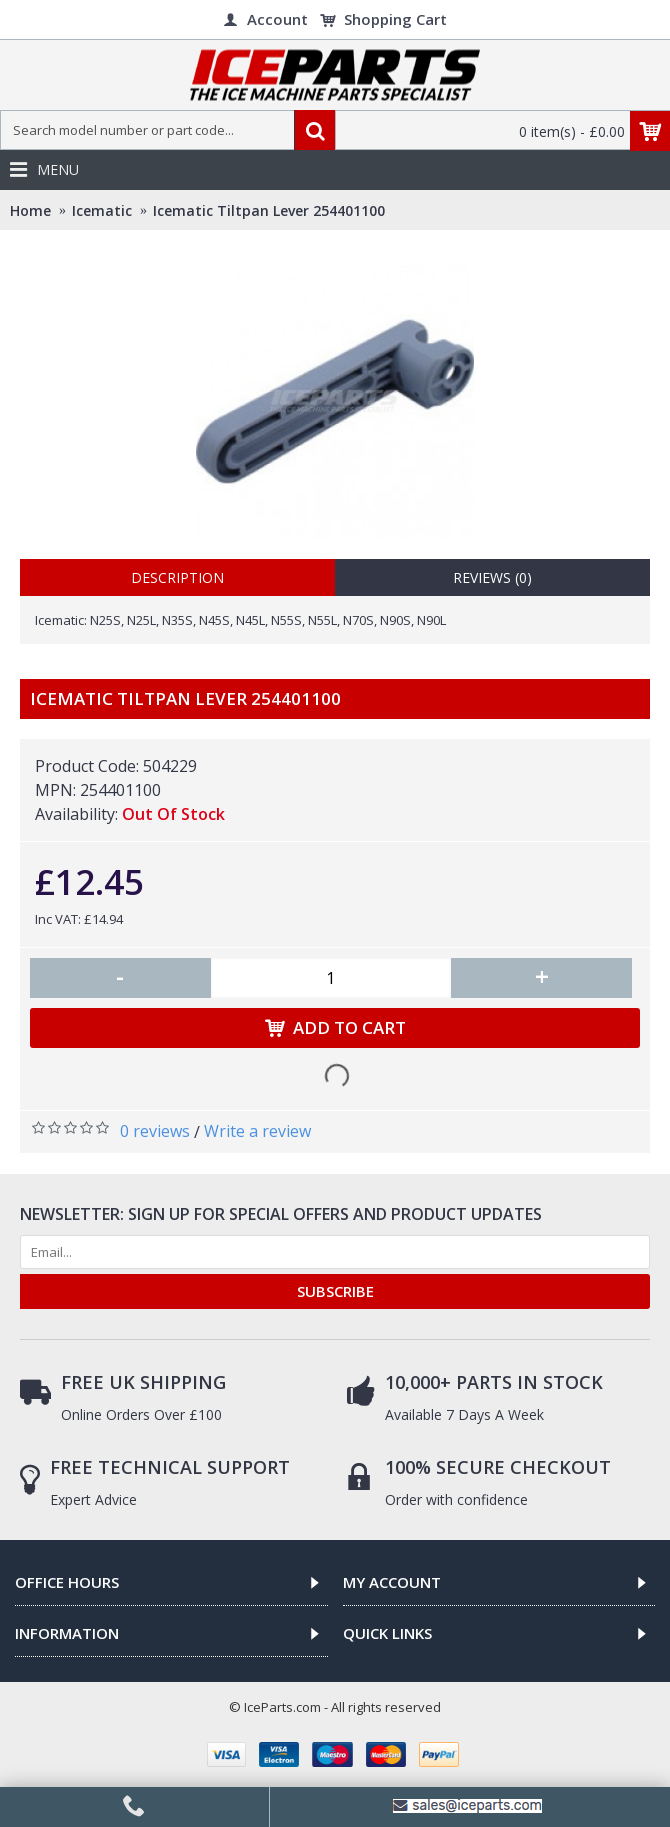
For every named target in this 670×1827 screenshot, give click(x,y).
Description (177, 577)
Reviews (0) (492, 577)
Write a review (257, 1131)
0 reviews (155, 1131)
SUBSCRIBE (335, 1291)
